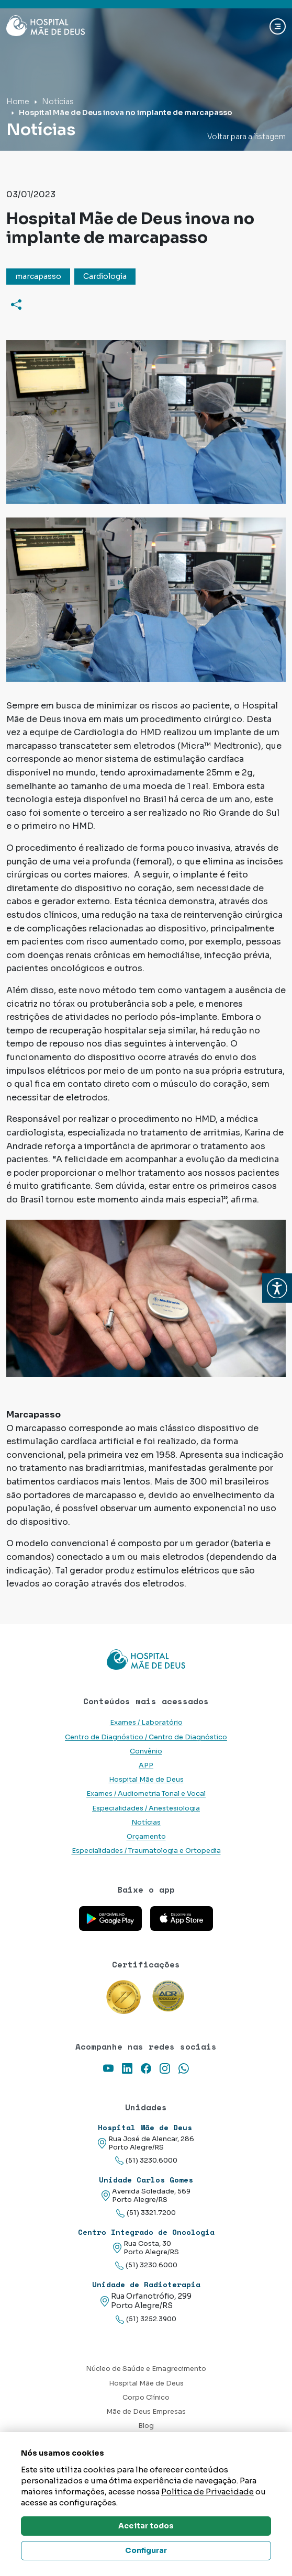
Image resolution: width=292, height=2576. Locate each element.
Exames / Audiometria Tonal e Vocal (146, 1794)
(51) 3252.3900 (146, 2319)
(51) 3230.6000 (146, 2160)
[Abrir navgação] (277, 26)
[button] (277, 1288)
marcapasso (38, 276)
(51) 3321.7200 (146, 2213)
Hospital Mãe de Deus (146, 1779)
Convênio (146, 1751)
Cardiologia (105, 276)
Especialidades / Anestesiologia (146, 1808)
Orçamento (146, 1836)
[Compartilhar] (16, 304)
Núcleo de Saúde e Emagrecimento (146, 2369)
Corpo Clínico (146, 2397)
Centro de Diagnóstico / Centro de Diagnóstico (146, 1737)
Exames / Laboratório (146, 1722)
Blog (146, 2426)
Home (17, 101)
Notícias (58, 101)
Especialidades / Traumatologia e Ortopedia (146, 1851)
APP (146, 1765)
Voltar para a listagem (246, 136)
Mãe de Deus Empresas (146, 2412)
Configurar (146, 2550)
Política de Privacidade (207, 2491)
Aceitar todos (146, 2525)
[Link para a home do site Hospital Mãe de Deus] (146, 1659)
